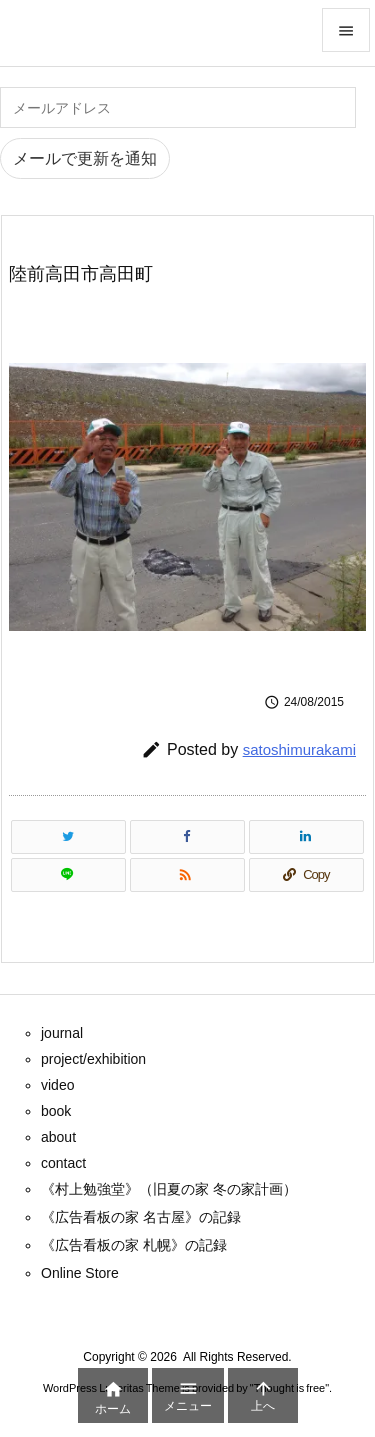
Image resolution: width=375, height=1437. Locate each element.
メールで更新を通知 (85, 158)
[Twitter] (68, 837)
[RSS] (187, 875)
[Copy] (306, 875)
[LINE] (68, 875)
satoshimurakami (299, 749)
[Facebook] (187, 837)
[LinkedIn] (306, 837)
